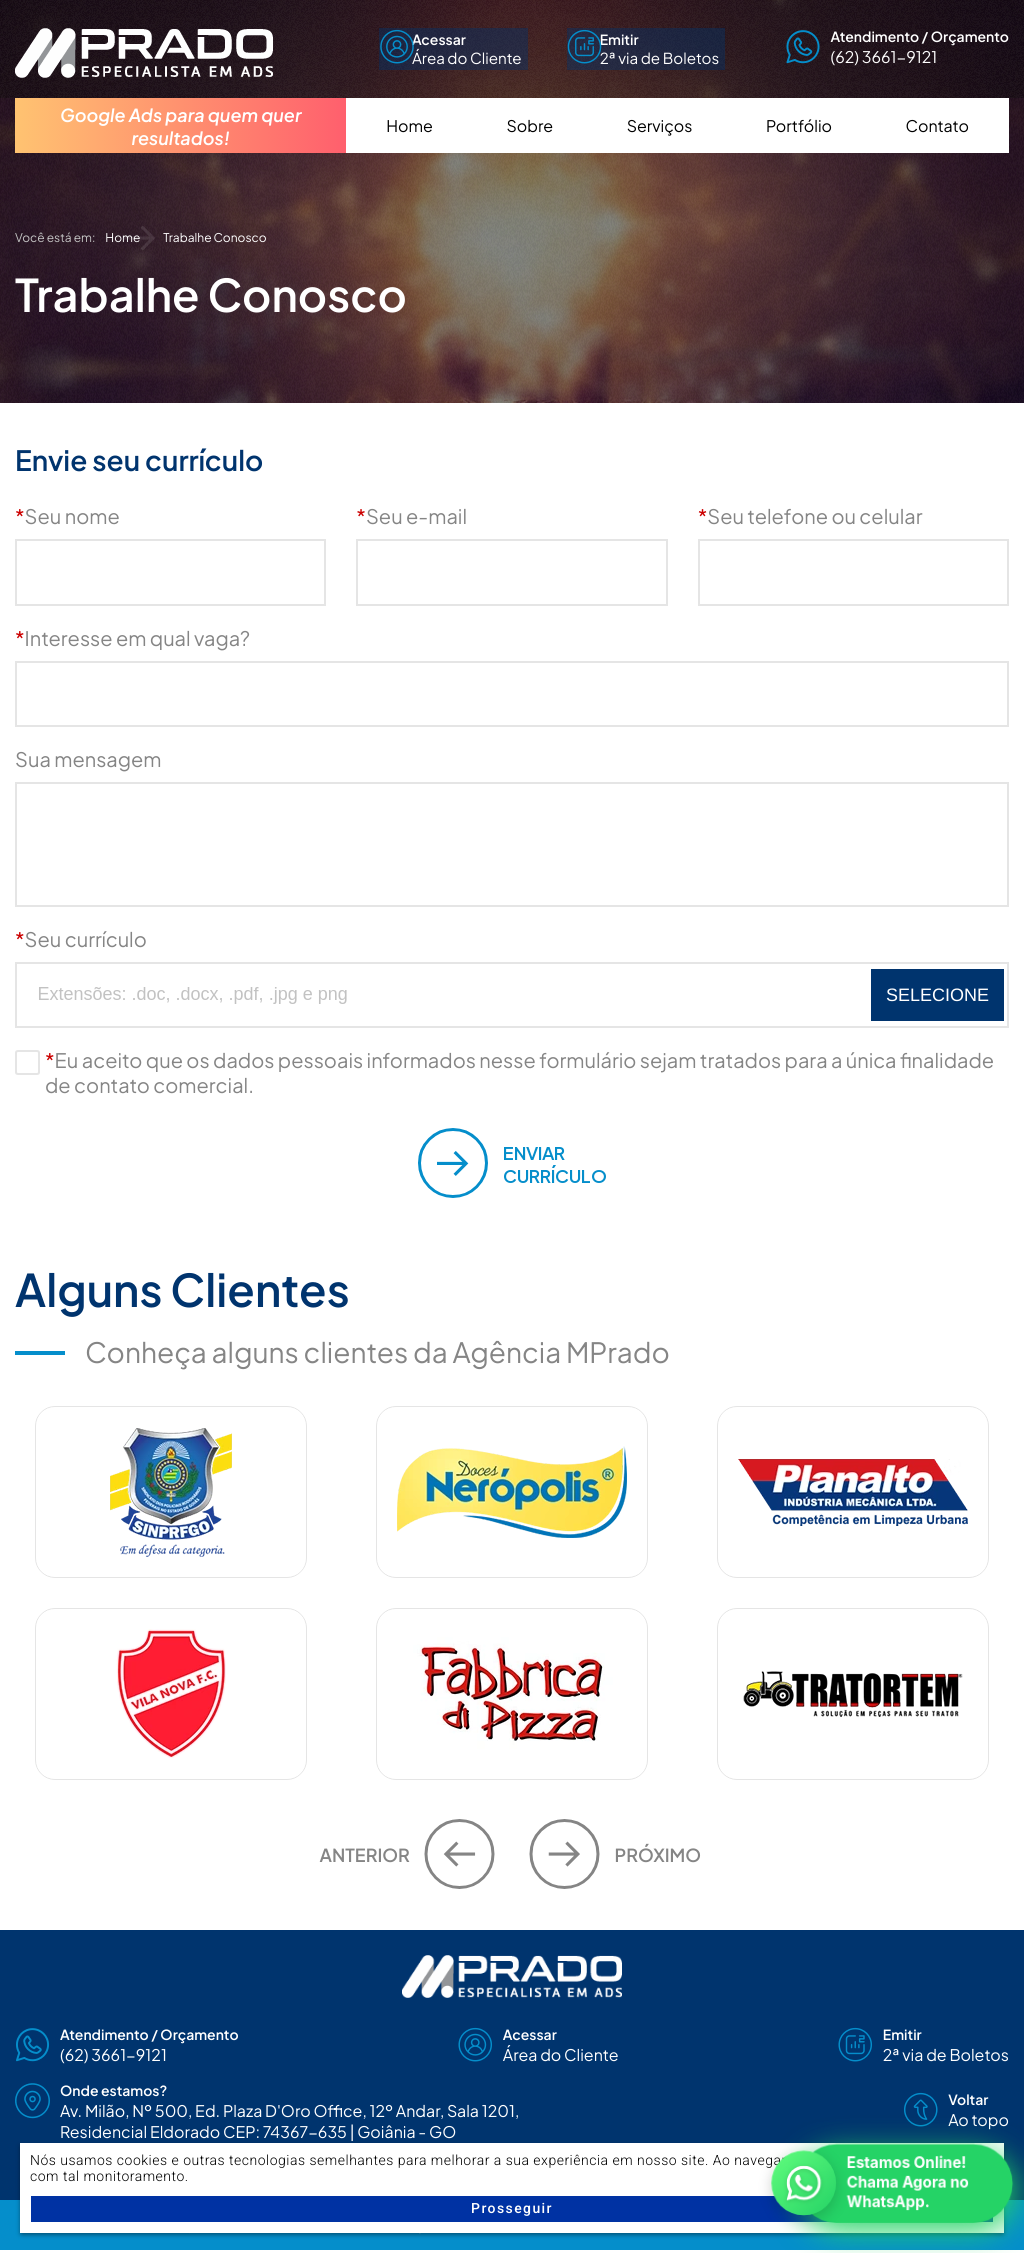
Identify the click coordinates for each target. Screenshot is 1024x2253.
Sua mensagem (88, 759)
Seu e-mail (411, 516)
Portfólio (799, 145)
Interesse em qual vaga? (132, 638)
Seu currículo (81, 939)
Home (409, 145)
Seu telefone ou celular (810, 516)
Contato (937, 145)
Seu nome (67, 516)
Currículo (512, 1163)
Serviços (660, 145)
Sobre (529, 145)
